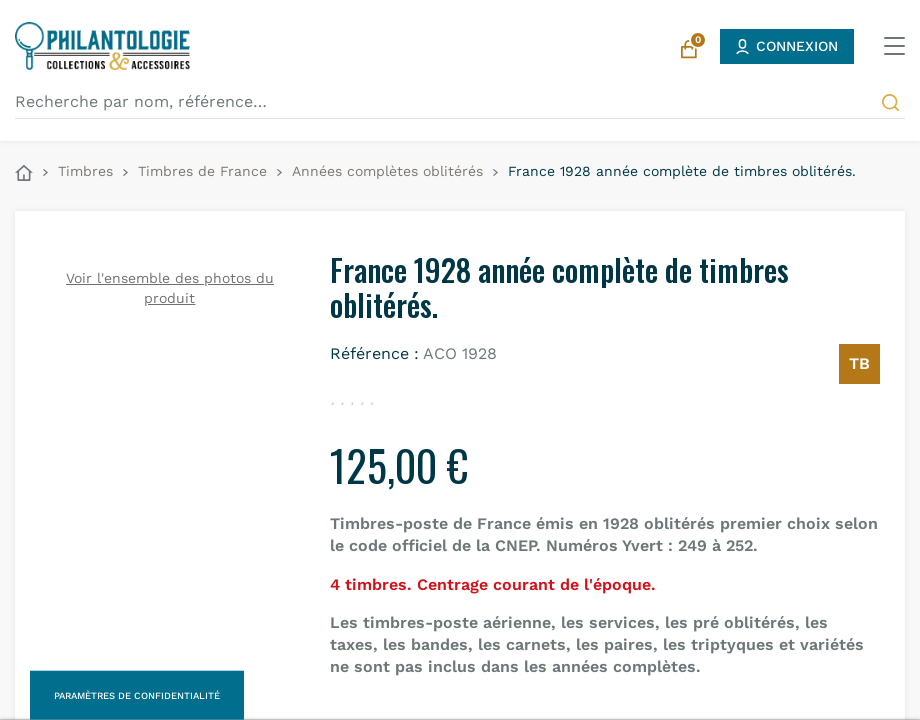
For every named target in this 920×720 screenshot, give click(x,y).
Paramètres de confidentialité (137, 695)
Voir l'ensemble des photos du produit (170, 288)
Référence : (374, 353)
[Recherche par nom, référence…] (460, 102)
